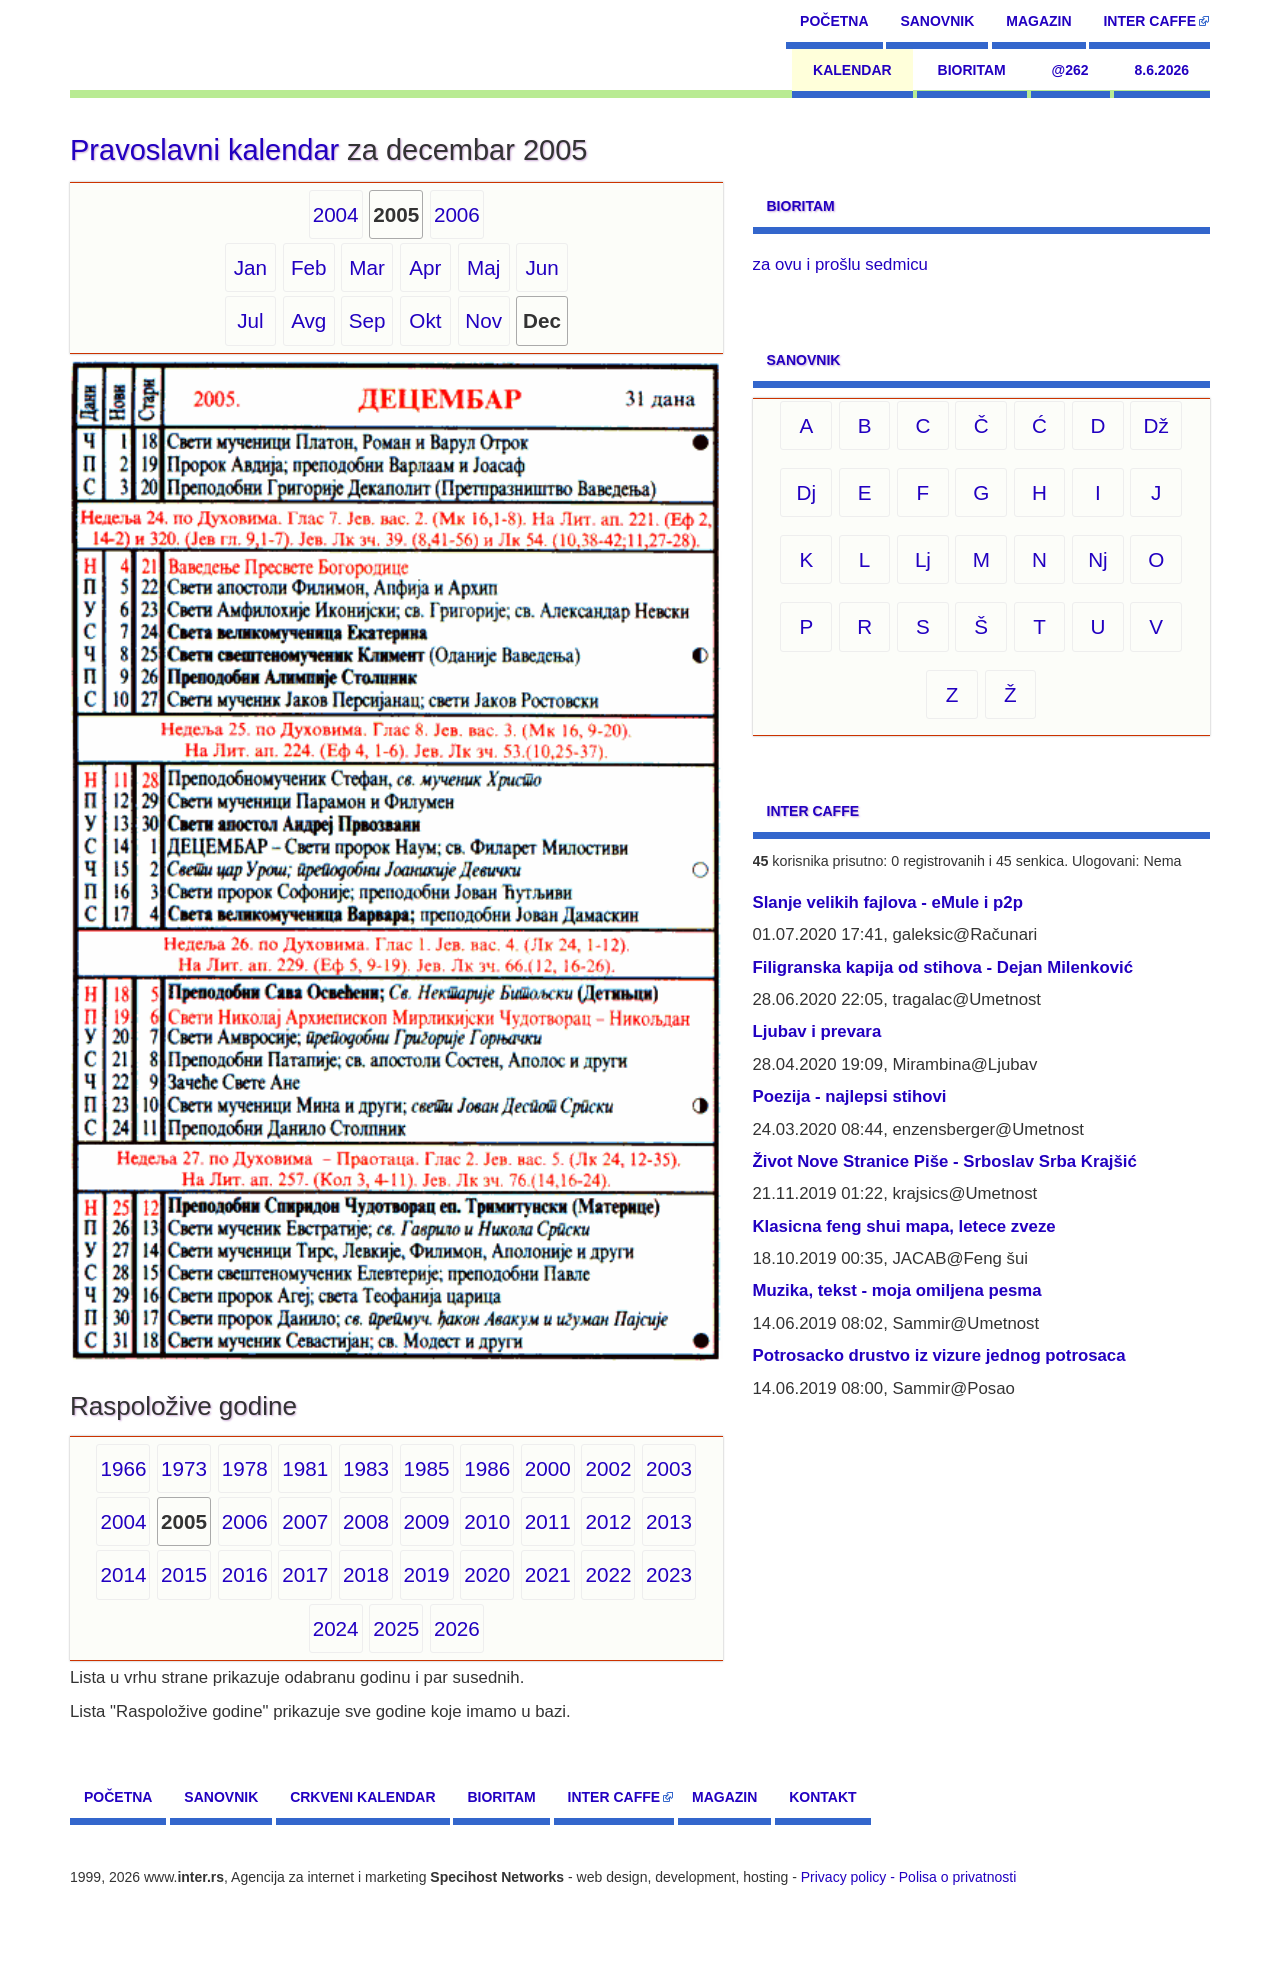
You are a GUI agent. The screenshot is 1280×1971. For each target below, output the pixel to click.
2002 (608, 1468)
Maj (483, 267)
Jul (250, 320)
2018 (366, 1574)
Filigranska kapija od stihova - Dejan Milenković (943, 967)
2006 (457, 214)
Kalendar (852, 70)
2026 (457, 1628)
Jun (541, 267)
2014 (123, 1574)
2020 (487, 1574)
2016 (245, 1574)
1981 (305, 1468)
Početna (834, 21)
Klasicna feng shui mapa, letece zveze (904, 1226)
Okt (425, 320)
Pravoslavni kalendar (204, 150)
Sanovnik (937, 21)
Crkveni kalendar (362, 1797)
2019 (427, 1574)
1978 (245, 1468)
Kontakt (822, 1797)
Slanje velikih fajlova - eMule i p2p (888, 902)
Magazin (1038, 21)
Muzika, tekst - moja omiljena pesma (897, 1290)
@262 (1070, 70)
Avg (308, 320)
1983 (366, 1468)
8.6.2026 (1162, 70)
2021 (548, 1574)
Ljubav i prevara (817, 1031)
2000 (548, 1468)
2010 (487, 1521)
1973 (184, 1468)
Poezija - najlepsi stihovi (850, 1096)
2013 (669, 1521)
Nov (483, 320)
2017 (305, 1574)
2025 (396, 1628)
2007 (305, 1521)
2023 (669, 1574)
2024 (336, 1628)
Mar (367, 267)
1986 (487, 1468)
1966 (123, 1468)
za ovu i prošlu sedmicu (840, 264)
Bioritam (972, 70)
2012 (608, 1521)
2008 (366, 1521)
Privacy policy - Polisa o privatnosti (909, 1877)
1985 (427, 1468)
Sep (367, 320)
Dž (1156, 425)
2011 (548, 1521)
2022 (608, 1574)
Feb (309, 267)
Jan (250, 267)
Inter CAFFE (1149, 21)
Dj (807, 492)
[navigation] (161, 45)
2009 (427, 1521)
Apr (425, 267)
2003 (669, 1468)
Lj (923, 559)
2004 (336, 214)
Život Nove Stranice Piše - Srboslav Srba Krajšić (945, 1161)
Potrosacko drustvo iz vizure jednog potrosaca (939, 1355)
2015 (184, 1574)
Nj (1098, 559)
